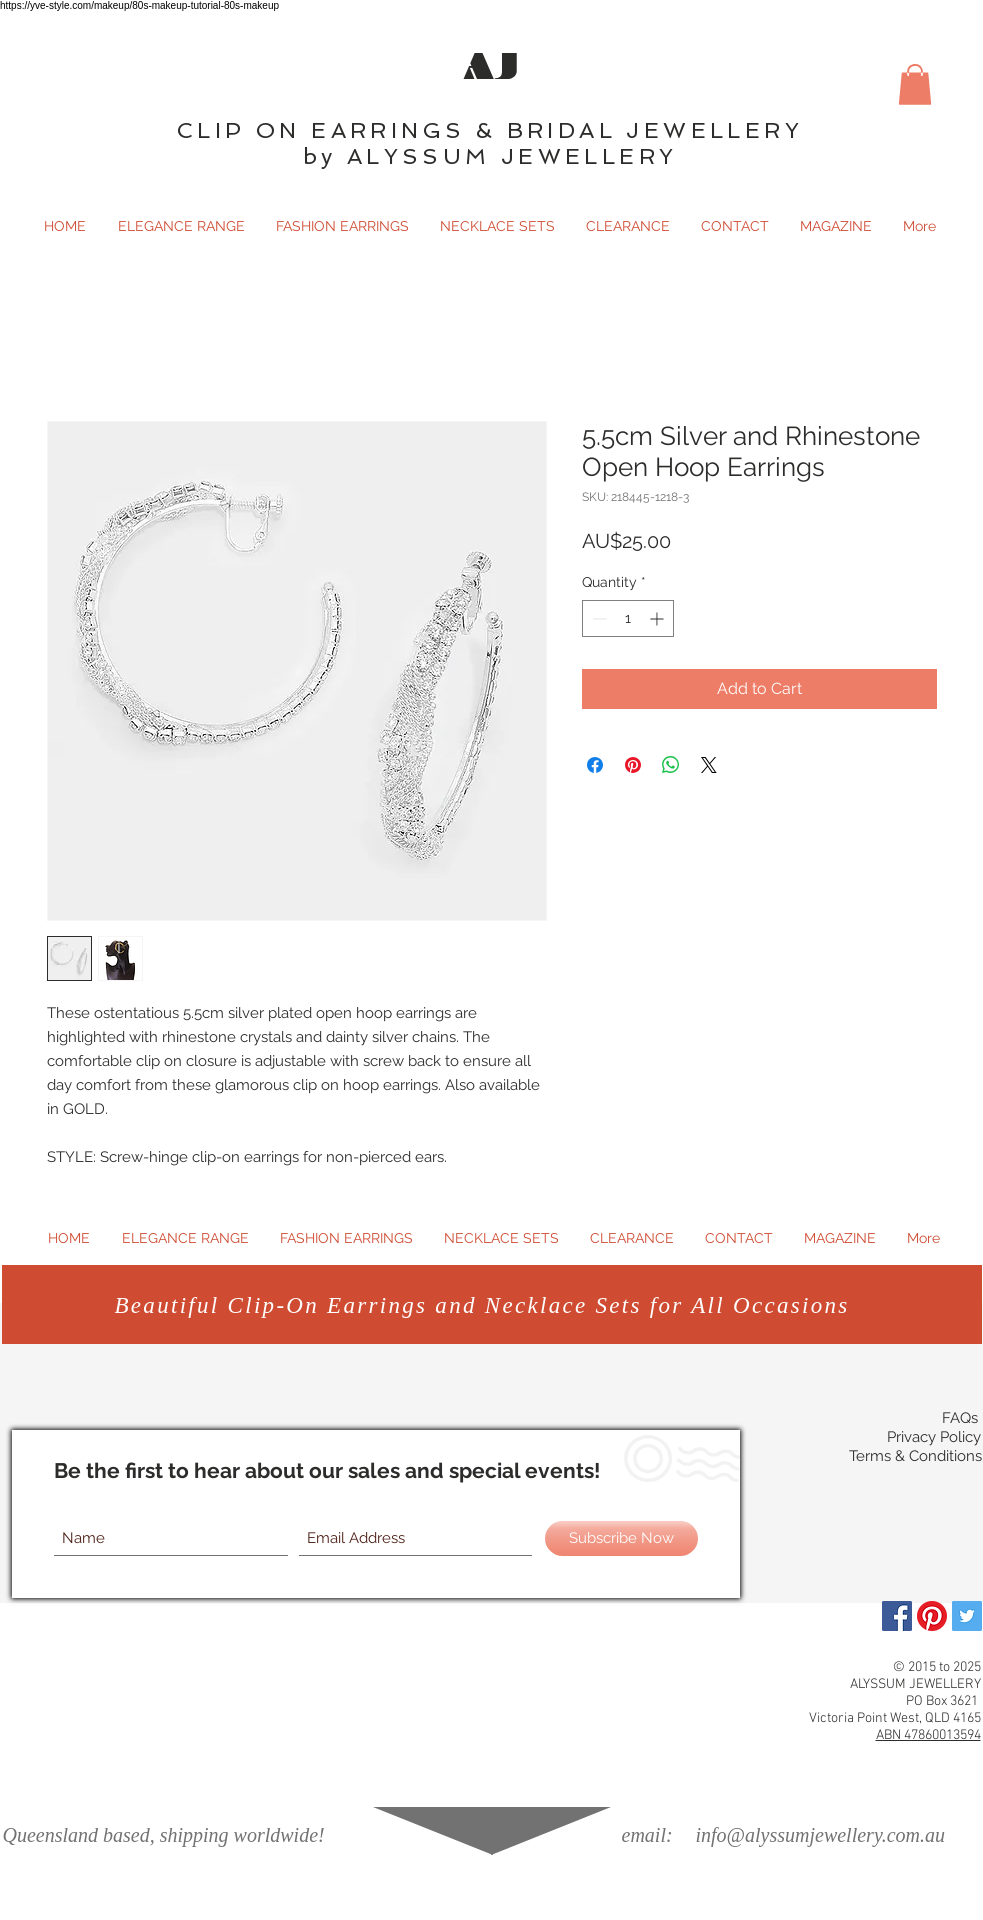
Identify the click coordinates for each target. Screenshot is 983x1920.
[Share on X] (709, 765)
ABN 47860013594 (928, 1735)
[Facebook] (897, 1616)
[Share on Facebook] (595, 765)
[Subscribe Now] (621, 1538)
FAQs (960, 1418)
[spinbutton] (628, 618)
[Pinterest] (932, 1616)
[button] (915, 84)
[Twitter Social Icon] (967, 1616)
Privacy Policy (934, 1437)
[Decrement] (597, 618)
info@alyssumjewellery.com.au (820, 1835)
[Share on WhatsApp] (671, 765)
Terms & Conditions (915, 1456)
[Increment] (658, 618)
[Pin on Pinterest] (633, 765)
